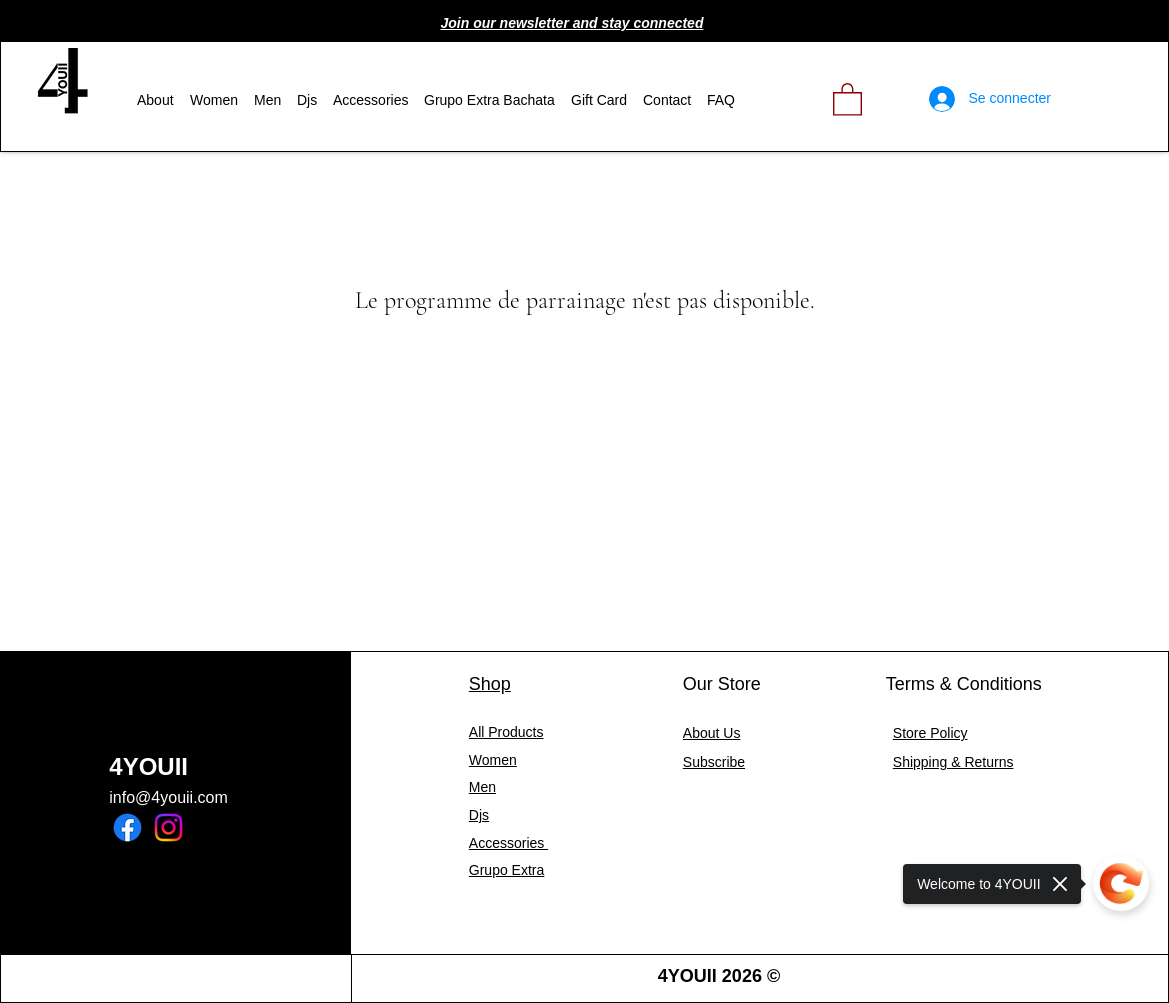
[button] (572, 23)
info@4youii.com (168, 797)
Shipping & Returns (953, 762)
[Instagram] (168, 827)
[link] (847, 98)
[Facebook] (127, 827)
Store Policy (930, 733)
